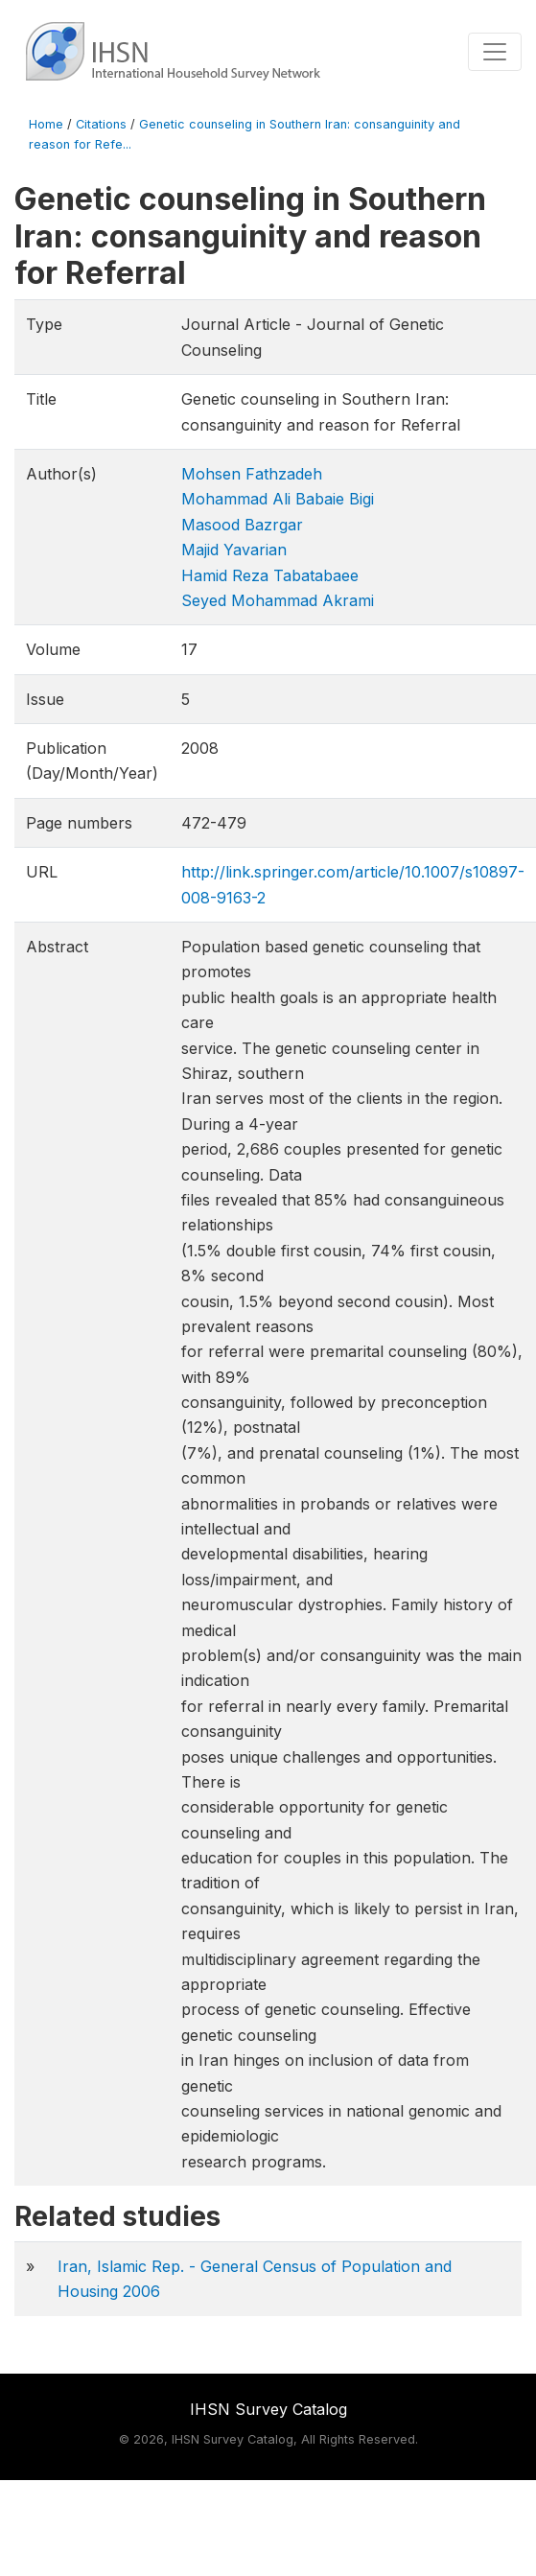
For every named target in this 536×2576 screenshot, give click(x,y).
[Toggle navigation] (495, 52)
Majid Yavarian (234, 549)
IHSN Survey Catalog (268, 2409)
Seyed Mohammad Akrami (277, 600)
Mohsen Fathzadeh (251, 473)
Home (46, 124)
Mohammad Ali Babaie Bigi (277, 498)
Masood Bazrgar (242, 524)
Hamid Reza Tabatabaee (270, 575)
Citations (101, 124)
